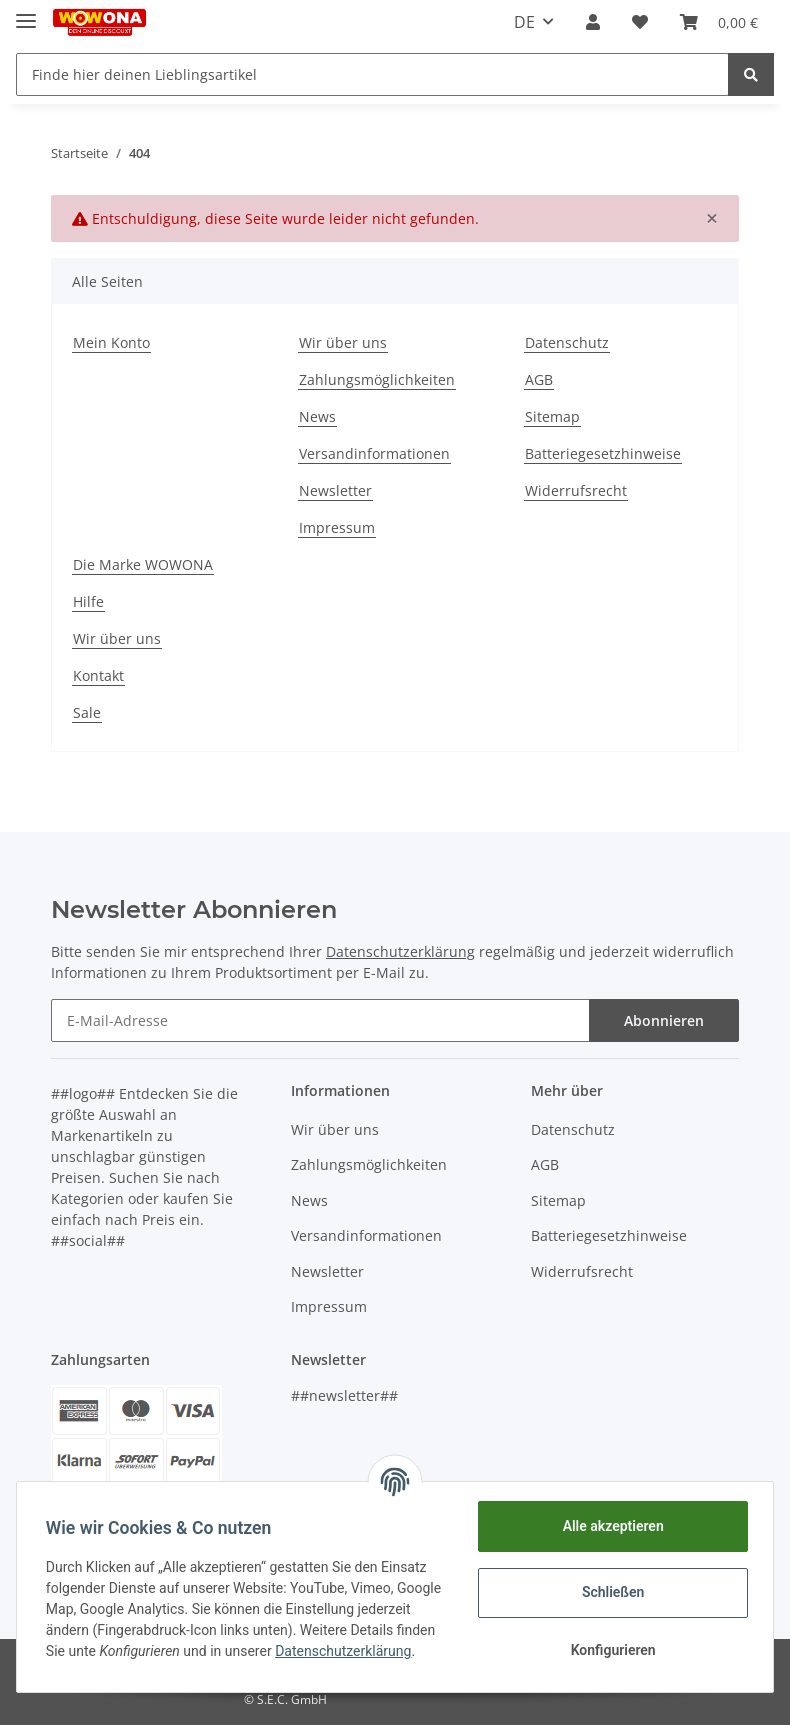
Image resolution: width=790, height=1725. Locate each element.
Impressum (337, 527)
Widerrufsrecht (576, 490)
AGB (539, 379)
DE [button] (524, 22)
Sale (87, 712)
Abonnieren (664, 1020)
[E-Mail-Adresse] (320, 1020)
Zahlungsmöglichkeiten (377, 379)
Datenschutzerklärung (400, 951)
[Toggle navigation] (26, 12)
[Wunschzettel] (640, 22)
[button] (593, 22)
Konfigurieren (609, 1650)
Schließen (610, 1592)
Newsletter (335, 490)
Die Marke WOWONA (143, 564)
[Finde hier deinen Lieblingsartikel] (372, 74)
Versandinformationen (374, 453)
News (317, 416)
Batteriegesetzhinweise (603, 453)
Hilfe (88, 601)
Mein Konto (111, 342)
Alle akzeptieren (609, 1526)
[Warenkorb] (719, 22)
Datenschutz (567, 342)
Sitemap (552, 416)
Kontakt (98, 675)
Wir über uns (343, 342)
